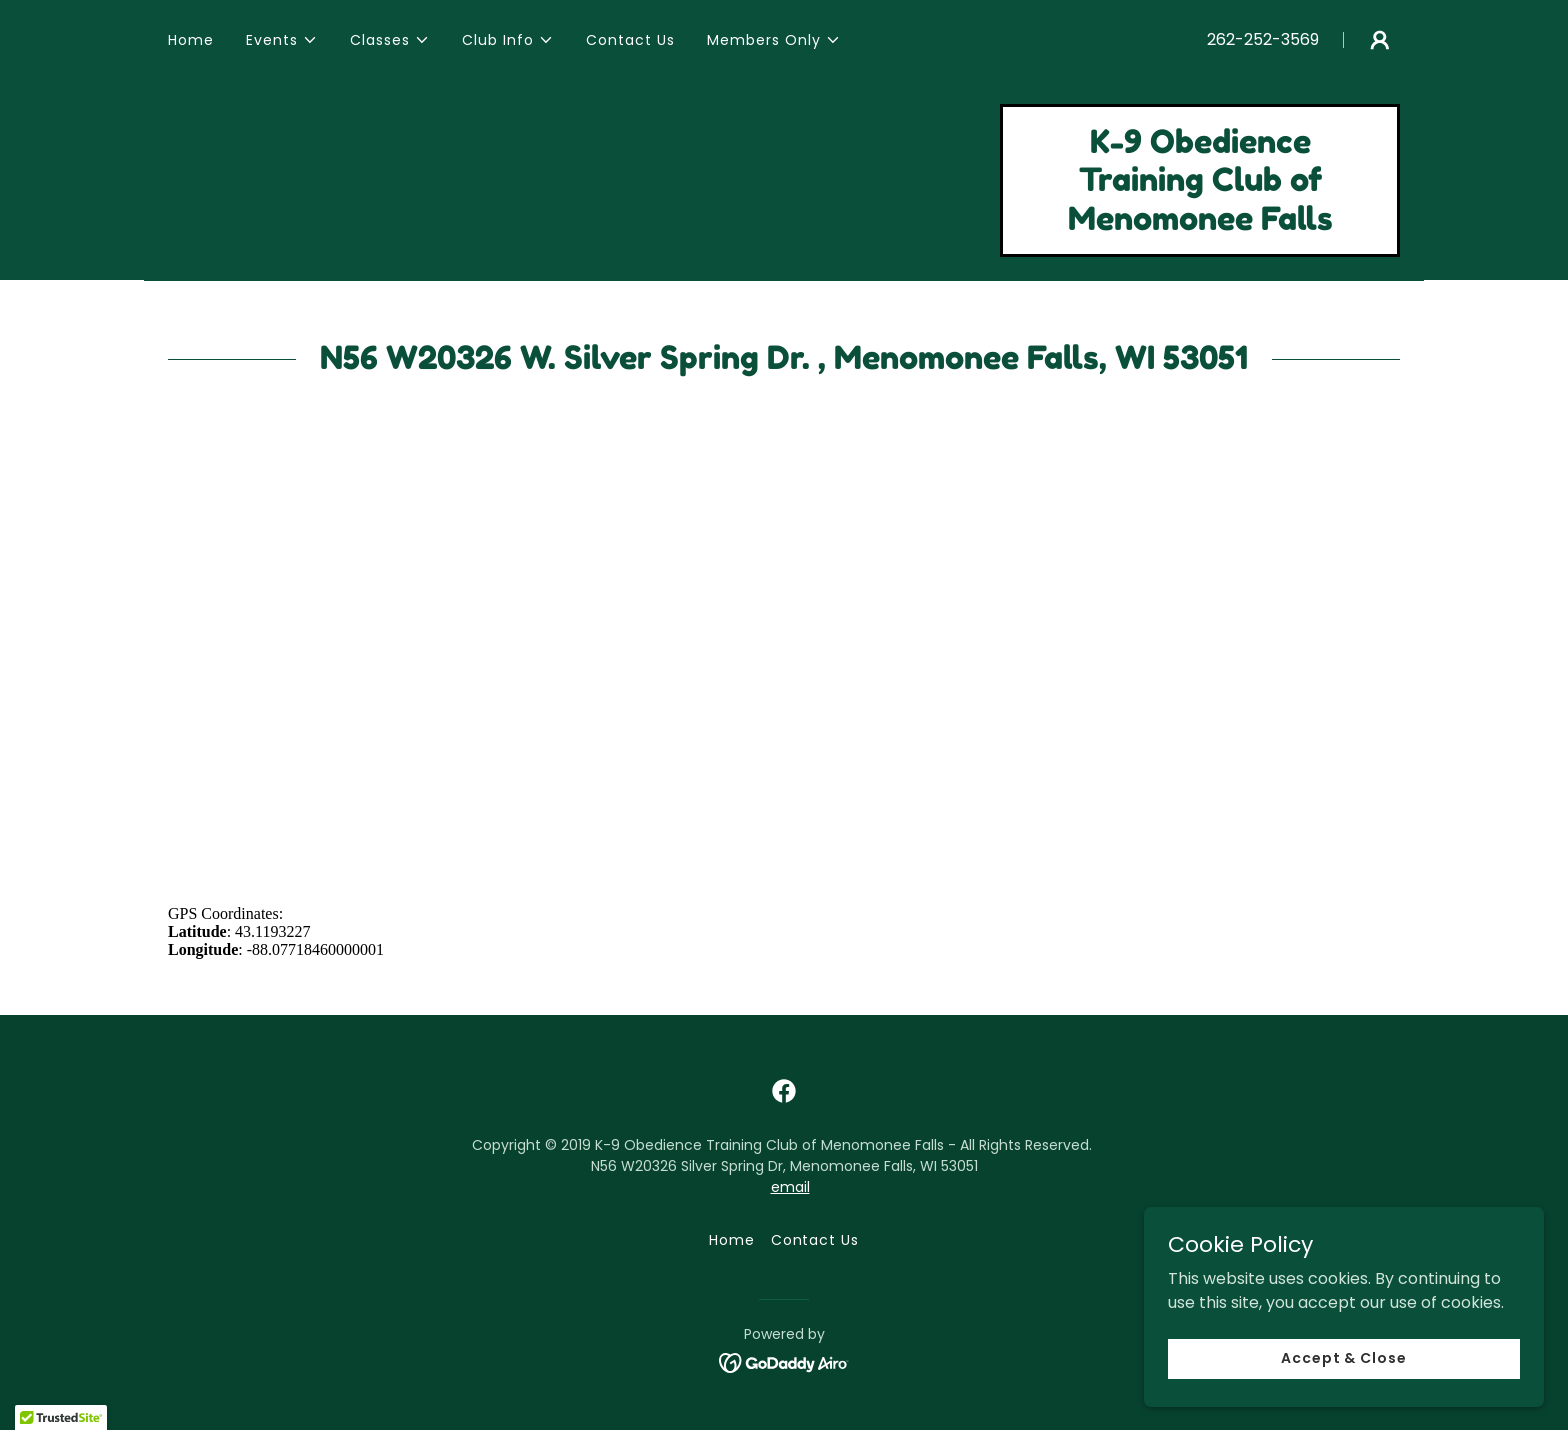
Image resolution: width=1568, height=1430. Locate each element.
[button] (282, 40)
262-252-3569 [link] (1263, 39)
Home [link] (191, 40)
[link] (1200, 224)
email (790, 1187)
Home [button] (732, 1240)
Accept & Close (1344, 1358)
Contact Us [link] (630, 40)
